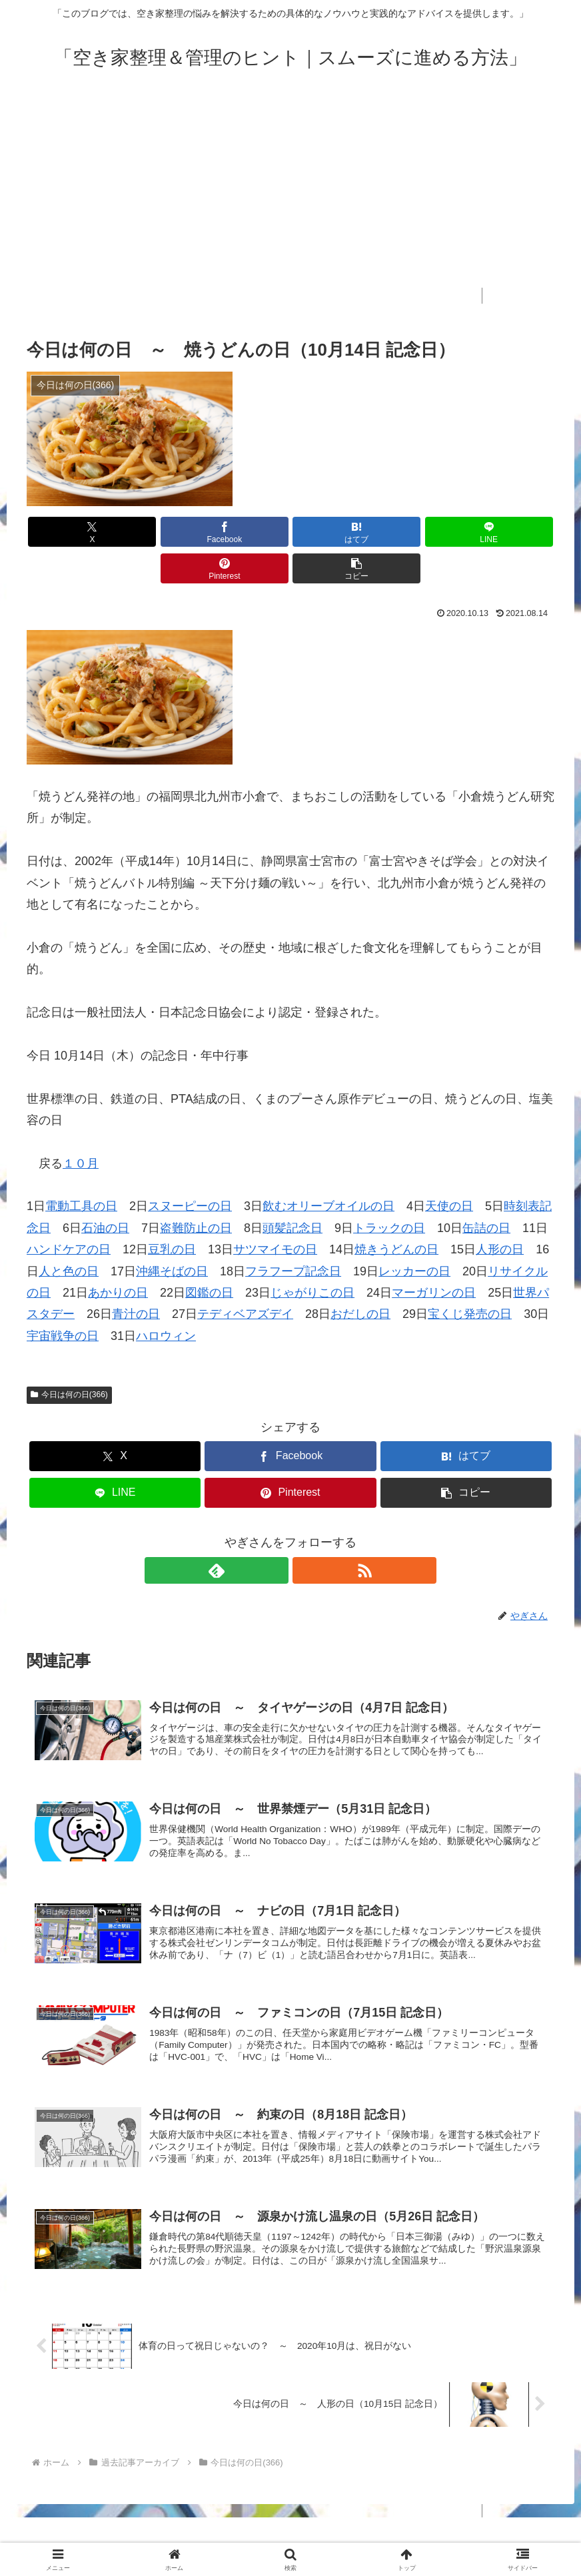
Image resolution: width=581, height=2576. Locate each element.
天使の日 (449, 1169)
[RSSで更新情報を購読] (305, 1533)
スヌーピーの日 (190, 1169)
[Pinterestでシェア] (423, 532)
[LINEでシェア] (334, 532)
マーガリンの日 (434, 1256)
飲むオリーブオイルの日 (328, 1169)
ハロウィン (166, 1299)
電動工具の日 (81, 1169)
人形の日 (500, 1212)
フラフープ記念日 (293, 1234)
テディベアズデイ (245, 1277)
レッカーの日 (414, 1234)
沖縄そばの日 (172, 1234)
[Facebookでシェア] (157, 532)
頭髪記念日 (292, 1191)
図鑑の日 (209, 1256)
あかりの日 (118, 1256)
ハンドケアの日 (69, 1212)
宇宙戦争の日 (63, 1299)
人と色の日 (69, 1234)
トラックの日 (389, 1191)
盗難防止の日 (196, 1191)
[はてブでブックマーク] (246, 532)
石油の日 (105, 1191)
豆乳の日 (172, 1212)
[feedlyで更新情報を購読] (275, 1533)
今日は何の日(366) (69, 1358)
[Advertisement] (290, 194)
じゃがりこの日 (312, 1256)
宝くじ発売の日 (470, 1277)
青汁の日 (136, 1277)
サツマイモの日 (275, 1212)
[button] (512, 532)
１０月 (81, 1126)
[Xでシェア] (69, 532)
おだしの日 (360, 1277)
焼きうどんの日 (396, 1212)
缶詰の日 (486, 1191)
